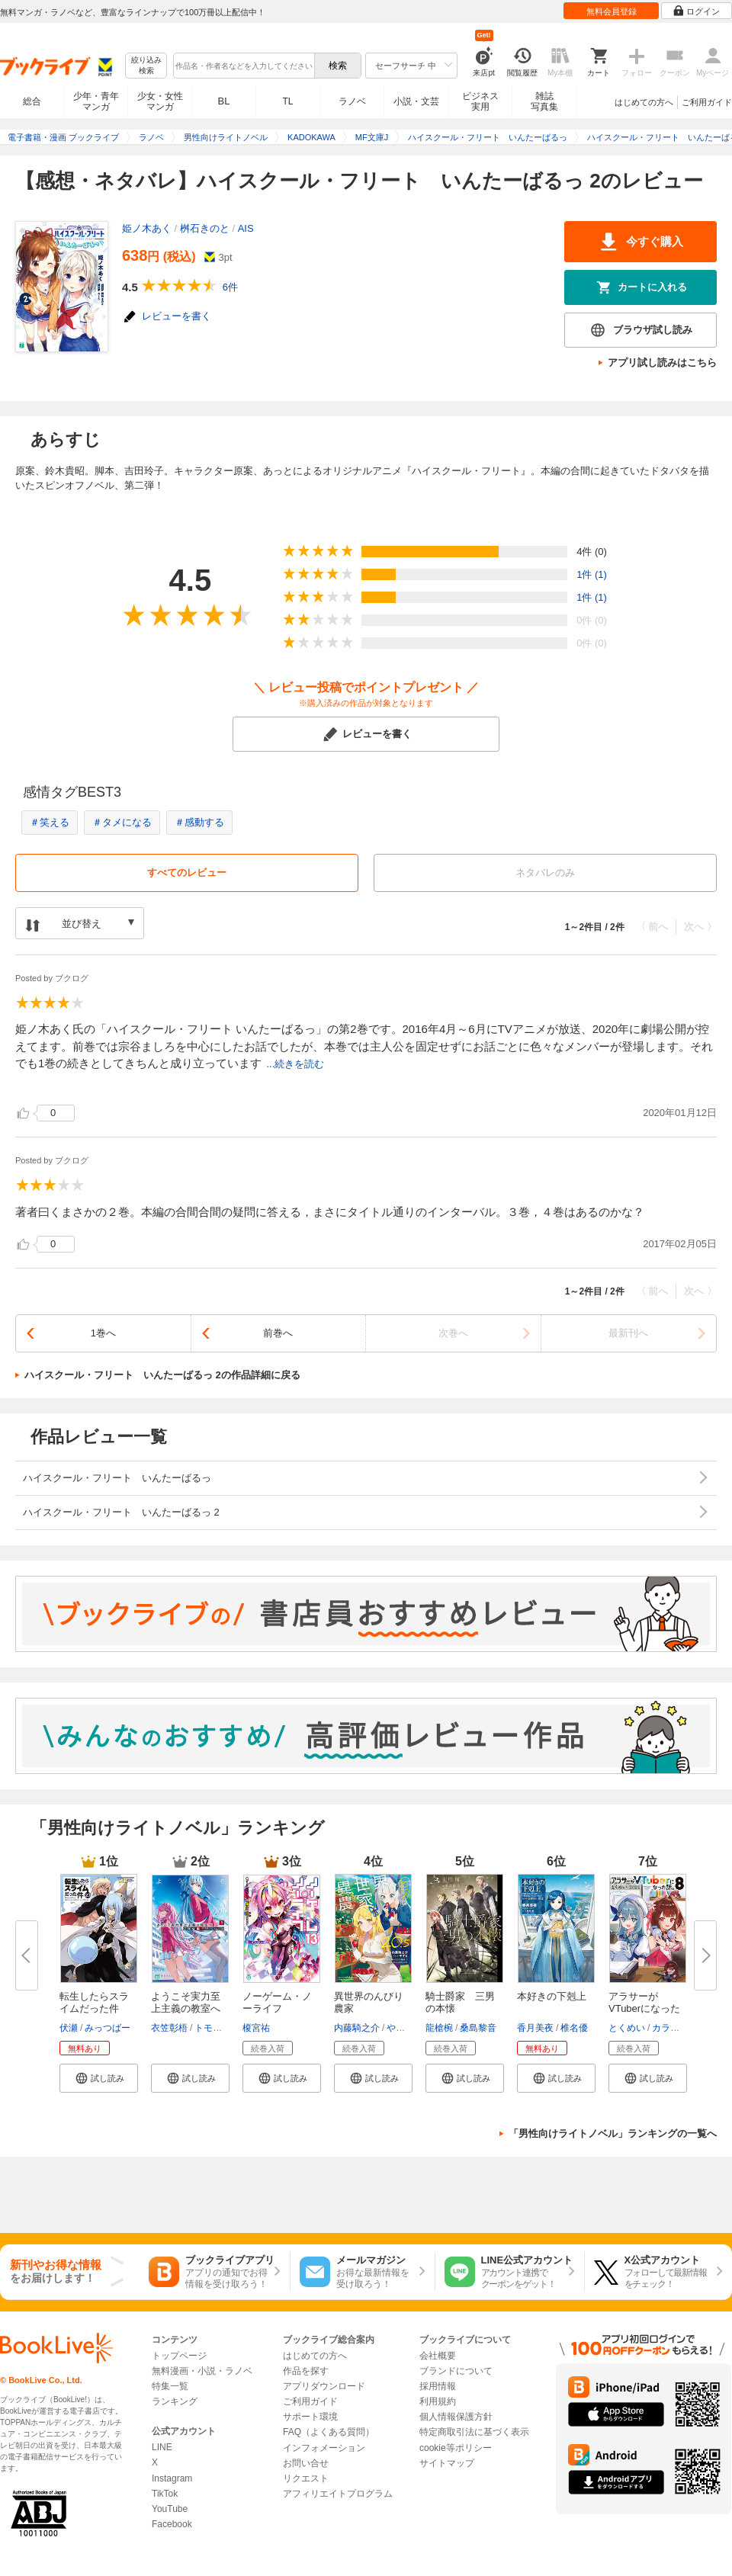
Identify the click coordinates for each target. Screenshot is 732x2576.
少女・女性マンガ (160, 101)
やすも (400, 2028)
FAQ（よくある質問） (328, 2432)
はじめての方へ (644, 102)
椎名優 (574, 2028)
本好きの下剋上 (551, 1996)
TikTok (165, 2493)
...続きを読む (295, 1064)
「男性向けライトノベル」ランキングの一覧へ (613, 2133)
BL (224, 101)
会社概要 (437, 2355)
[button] (98, 2078)
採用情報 (437, 2386)
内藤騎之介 (357, 2028)
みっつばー (107, 2028)
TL (287, 101)
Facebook (172, 2524)
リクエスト (306, 2478)
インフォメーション (324, 2448)
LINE (162, 2447)
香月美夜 (535, 2028)
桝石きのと (205, 228)
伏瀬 (68, 2028)
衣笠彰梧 (169, 2028)
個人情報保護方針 (456, 2416)
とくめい (626, 2028)
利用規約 (437, 2401)
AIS (246, 228)
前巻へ (278, 1333)
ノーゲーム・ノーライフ (277, 2002)
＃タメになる (122, 822)
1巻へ (103, 1333)
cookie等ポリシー (455, 2448)
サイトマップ (446, 2463)
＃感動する (199, 822)
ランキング (174, 2401)
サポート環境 (310, 2416)
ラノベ (352, 101)
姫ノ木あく (147, 228)
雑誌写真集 (544, 101)
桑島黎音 (478, 2028)
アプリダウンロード (324, 2386)
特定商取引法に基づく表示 (474, 2432)
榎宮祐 (256, 2028)
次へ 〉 (700, 926)
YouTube (170, 2509)
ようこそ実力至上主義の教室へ (185, 2002)
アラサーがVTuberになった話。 (644, 2008)
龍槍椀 (439, 2028)
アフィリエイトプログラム (338, 2493)
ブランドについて (456, 2371)
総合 (32, 101)
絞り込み (146, 66)
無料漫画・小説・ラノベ (202, 2371)
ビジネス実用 (480, 101)
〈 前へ (652, 926)
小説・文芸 (416, 101)
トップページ (179, 2355)
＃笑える (49, 822)
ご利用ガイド (707, 102)
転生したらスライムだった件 (94, 2002)
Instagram (172, 2478)
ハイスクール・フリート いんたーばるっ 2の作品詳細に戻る (162, 1375)
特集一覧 (170, 2386)
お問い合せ (306, 2463)
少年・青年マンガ (96, 101)
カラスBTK (674, 2028)
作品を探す (306, 2371)
